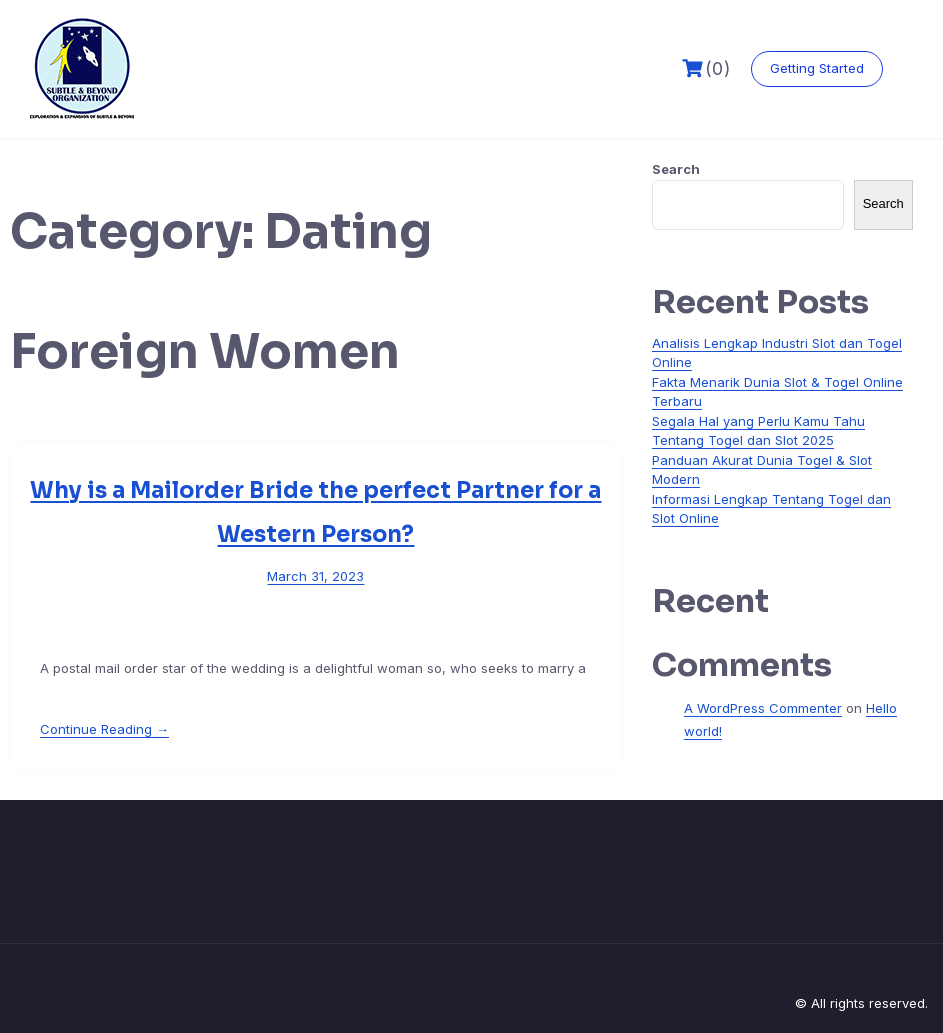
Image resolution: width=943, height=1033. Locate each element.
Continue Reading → (104, 729)
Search (676, 169)
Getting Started (817, 68)
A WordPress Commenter (763, 708)
